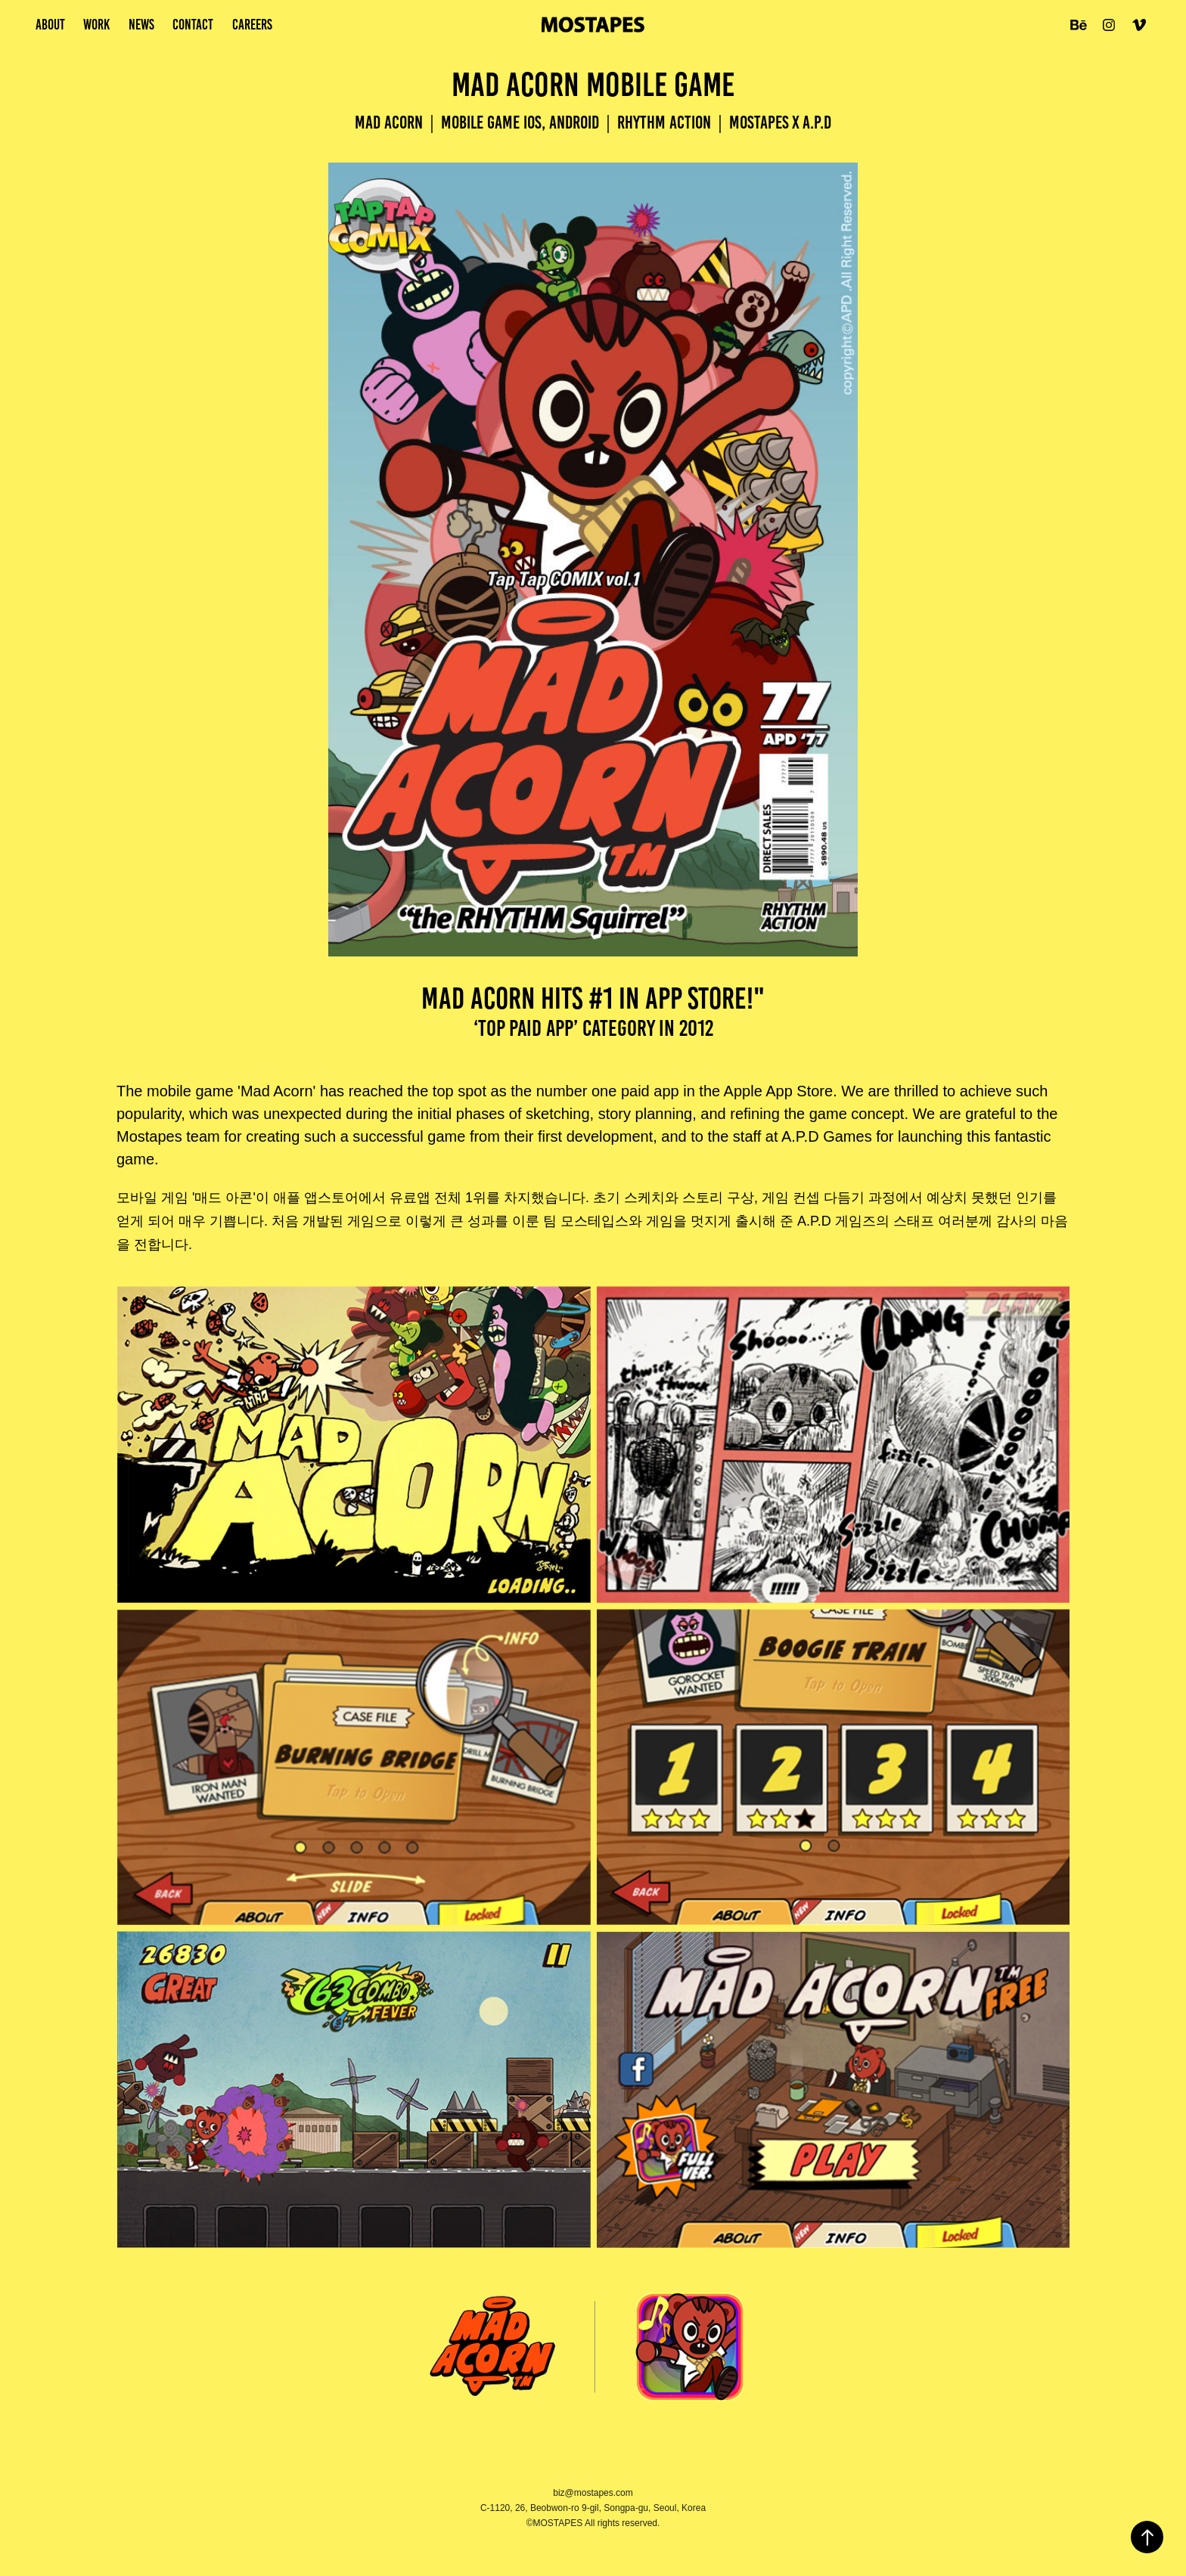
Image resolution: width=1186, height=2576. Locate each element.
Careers (252, 25)
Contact (192, 25)
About (50, 25)
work (96, 25)
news (141, 25)
